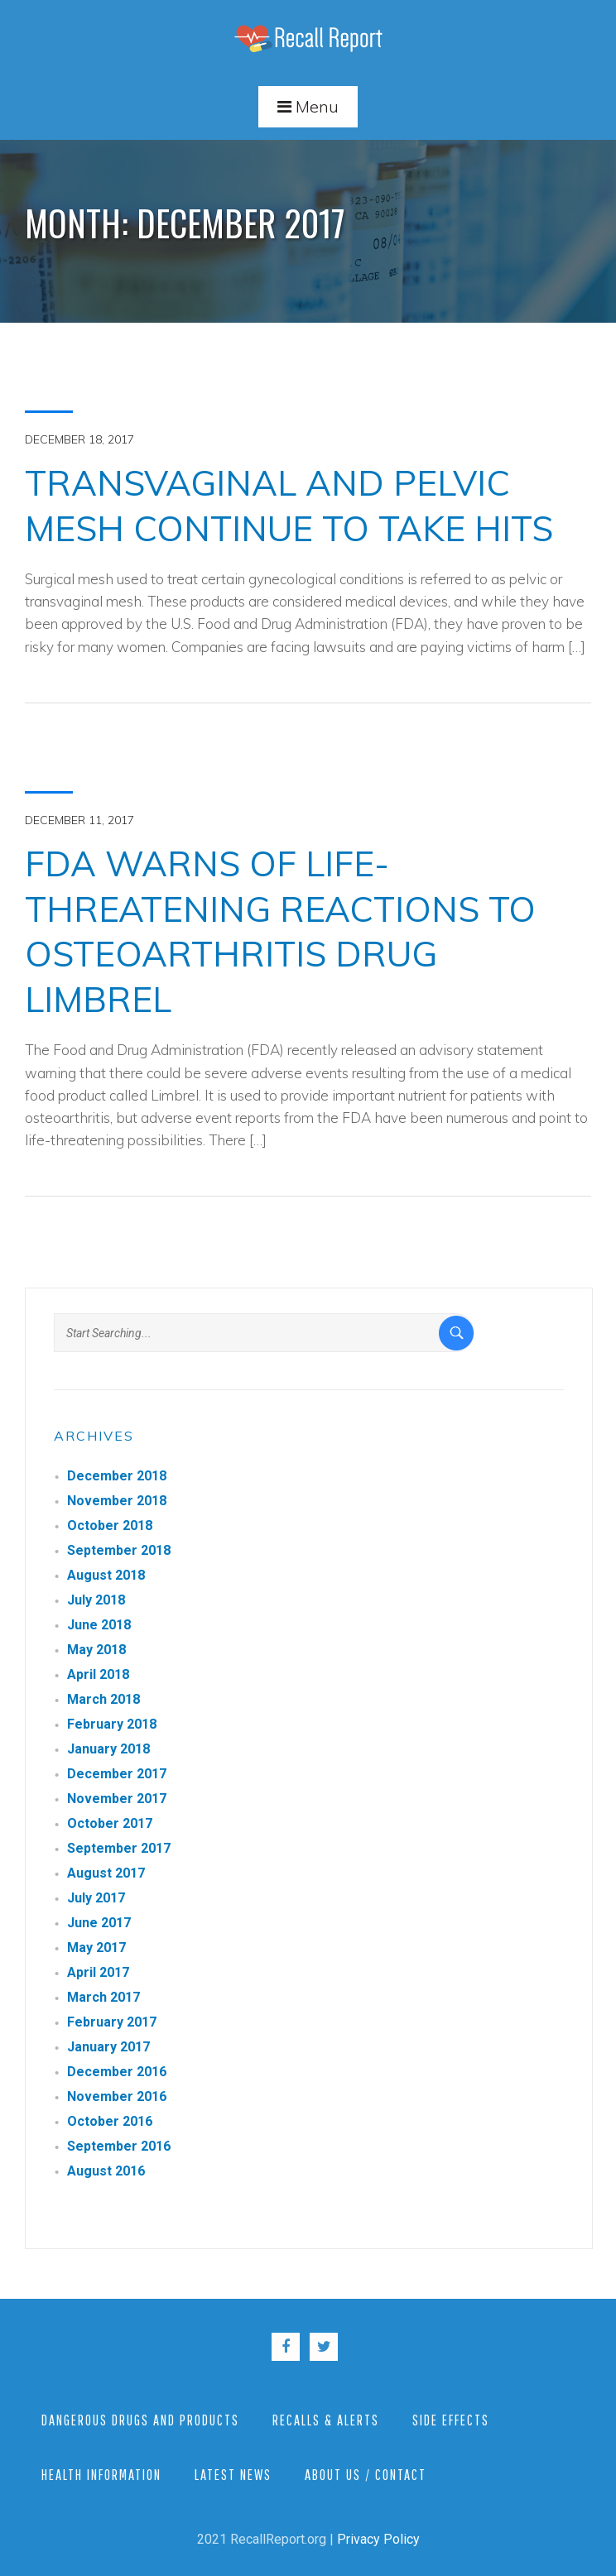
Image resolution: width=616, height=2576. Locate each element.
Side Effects (450, 2420)
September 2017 (119, 1848)
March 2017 (103, 1997)
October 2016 (109, 2121)
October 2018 (109, 1525)
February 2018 (111, 1724)
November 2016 (116, 2096)
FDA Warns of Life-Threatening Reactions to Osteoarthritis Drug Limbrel (280, 931)
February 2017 (111, 2022)
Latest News (233, 2474)
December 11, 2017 (79, 820)
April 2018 (98, 1674)
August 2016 (106, 2171)
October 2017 (109, 1823)
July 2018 (96, 1600)
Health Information (101, 2474)
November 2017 (116, 1798)
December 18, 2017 (79, 439)
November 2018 (116, 1501)
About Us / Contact (365, 2474)
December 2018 (116, 1476)
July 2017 (96, 1898)
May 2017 (96, 1947)
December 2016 (116, 2072)
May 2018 (96, 1649)
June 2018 (99, 1625)
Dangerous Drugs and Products (140, 2420)
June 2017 (99, 1923)
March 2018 (103, 1699)
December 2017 (116, 1774)
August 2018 (106, 1575)
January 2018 (108, 1749)
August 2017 (106, 1873)
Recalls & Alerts (325, 2420)
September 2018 (119, 1550)
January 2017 (108, 2047)
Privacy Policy (378, 2539)
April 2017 (98, 1972)
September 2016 (119, 2146)
